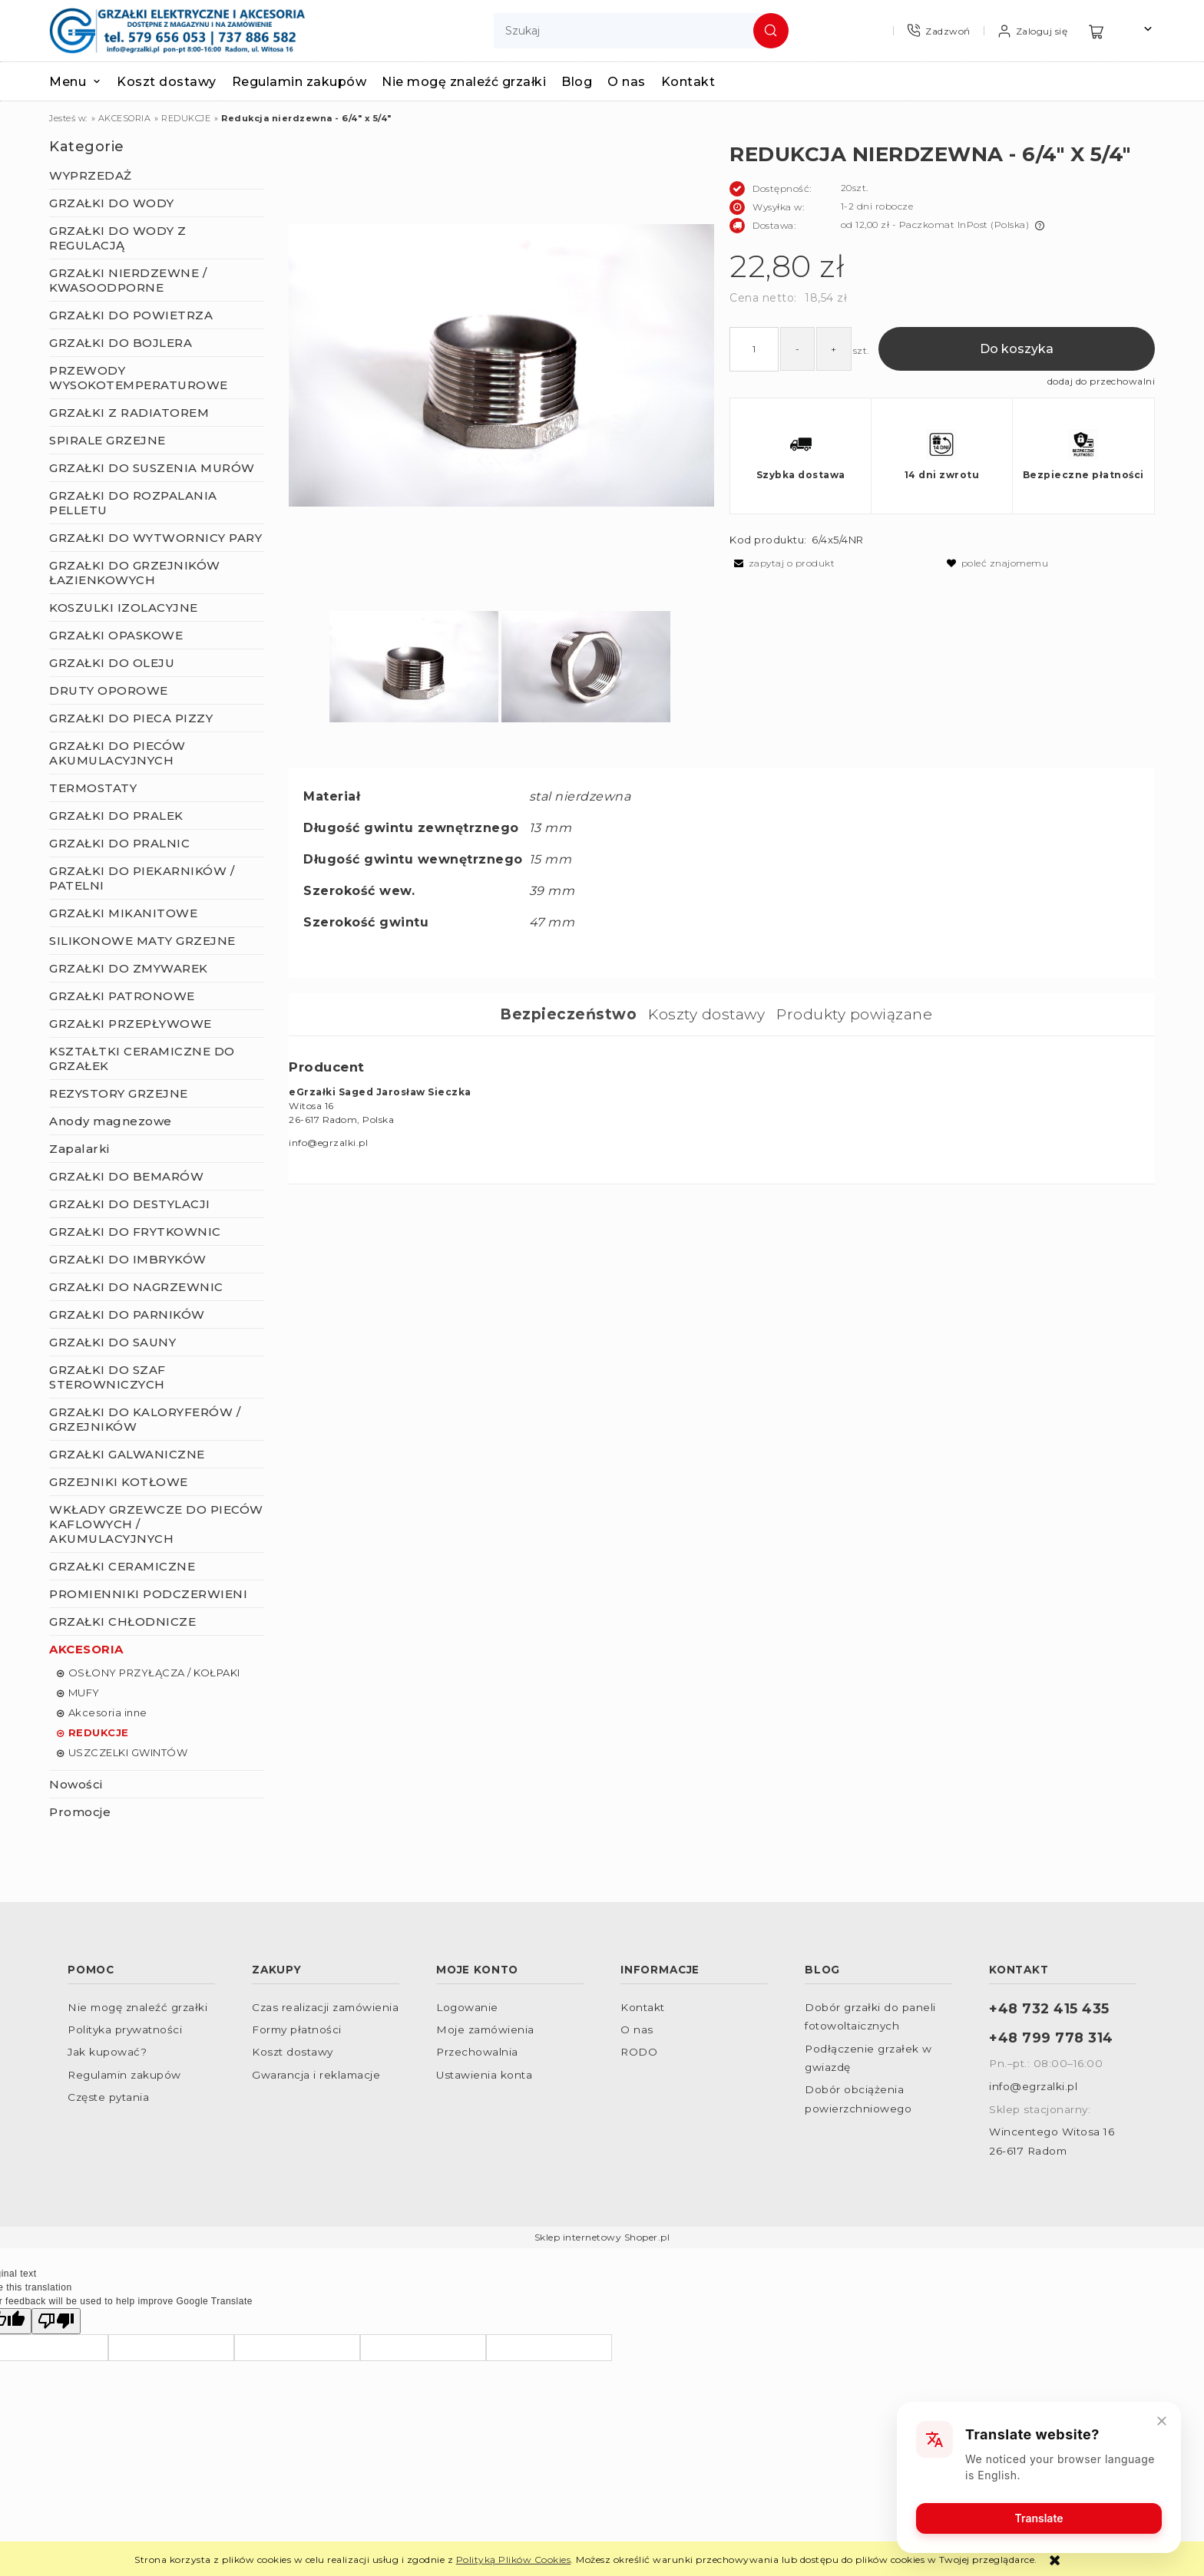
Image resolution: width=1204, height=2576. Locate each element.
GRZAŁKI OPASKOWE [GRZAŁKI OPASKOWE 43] (116, 635)
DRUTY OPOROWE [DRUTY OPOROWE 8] (108, 690)
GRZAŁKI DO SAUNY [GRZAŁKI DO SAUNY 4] (112, 1342)
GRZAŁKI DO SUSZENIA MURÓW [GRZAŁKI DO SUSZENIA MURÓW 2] (152, 468)
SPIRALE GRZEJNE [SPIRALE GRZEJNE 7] (107, 440)
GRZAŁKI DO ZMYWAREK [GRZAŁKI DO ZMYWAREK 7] (128, 968)
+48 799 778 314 (1051, 2037)
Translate (1039, 2518)
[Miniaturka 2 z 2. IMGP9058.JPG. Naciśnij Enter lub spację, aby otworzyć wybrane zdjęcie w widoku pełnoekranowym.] (585, 668)
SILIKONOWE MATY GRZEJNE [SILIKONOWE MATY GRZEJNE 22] (142, 940)
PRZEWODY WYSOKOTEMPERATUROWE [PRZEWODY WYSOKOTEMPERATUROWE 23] (138, 377)
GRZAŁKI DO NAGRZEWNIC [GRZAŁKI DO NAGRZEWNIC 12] (136, 1287)
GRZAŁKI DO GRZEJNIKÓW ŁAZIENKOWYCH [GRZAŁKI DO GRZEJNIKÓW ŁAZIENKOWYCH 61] (134, 572)
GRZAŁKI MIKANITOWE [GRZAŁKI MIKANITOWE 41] (123, 913)
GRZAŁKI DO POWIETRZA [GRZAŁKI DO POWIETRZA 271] (131, 315)
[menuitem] (83, 81)
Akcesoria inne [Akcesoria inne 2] (107, 1712)
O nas (636, 2029)
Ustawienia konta (484, 2075)
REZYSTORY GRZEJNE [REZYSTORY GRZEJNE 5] (118, 1093)
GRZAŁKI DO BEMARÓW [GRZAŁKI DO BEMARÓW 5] (126, 1176)
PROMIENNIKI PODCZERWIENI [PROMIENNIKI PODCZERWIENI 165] (148, 1594)
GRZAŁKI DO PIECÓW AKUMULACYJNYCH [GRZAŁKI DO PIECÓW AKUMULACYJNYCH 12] (117, 753)
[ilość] (754, 349)
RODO (638, 2052)
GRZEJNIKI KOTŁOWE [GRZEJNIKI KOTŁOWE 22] (118, 1482)
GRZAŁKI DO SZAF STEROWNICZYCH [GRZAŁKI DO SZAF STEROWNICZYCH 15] (107, 1377)
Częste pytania (108, 2097)
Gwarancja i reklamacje (316, 2075)
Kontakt (642, 2007)
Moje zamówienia (485, 2029)
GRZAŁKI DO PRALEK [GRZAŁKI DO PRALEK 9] (116, 815)
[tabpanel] (722, 1104)
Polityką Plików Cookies (513, 2559)
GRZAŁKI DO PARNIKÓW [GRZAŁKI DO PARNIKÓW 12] (127, 1314)
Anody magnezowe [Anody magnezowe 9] (110, 1121)
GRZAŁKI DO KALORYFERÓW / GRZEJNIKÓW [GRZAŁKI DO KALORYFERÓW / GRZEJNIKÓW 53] (144, 1419)
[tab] (574, 1014)
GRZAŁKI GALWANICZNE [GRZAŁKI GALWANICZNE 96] (127, 1454)
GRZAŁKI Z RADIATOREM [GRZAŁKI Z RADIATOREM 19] (129, 412)
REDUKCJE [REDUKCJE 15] (98, 1732)
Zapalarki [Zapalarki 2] (79, 1148)
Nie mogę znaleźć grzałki (137, 2007)
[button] (782, 563)
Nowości (76, 1784)
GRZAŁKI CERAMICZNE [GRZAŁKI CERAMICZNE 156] (122, 1566)
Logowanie (467, 2007)
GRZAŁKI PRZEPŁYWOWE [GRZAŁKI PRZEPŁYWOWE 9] (130, 1023)
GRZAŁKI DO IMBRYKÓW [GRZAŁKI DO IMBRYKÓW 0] (128, 1259)
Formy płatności (297, 2029)
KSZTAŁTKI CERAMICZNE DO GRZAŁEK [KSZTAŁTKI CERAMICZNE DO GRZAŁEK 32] (142, 1058)
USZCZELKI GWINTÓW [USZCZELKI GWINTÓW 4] (128, 1752)
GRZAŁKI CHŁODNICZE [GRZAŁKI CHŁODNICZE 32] (122, 1621)
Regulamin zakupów (124, 2075)
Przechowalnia (477, 2052)
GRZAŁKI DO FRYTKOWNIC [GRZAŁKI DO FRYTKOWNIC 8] (135, 1231)
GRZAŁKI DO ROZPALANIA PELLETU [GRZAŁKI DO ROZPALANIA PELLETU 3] (133, 502)
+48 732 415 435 (1049, 2008)
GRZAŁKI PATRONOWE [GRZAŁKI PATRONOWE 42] (122, 996)
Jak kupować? (107, 2052)
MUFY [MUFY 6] (84, 1692)
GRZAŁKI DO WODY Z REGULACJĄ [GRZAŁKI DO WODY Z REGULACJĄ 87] (118, 238)
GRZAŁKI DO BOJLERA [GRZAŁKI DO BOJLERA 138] (120, 342)
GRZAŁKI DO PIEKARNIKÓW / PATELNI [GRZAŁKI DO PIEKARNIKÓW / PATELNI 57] (141, 878)
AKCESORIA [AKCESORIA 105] (86, 1649)
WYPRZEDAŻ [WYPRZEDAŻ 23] (90, 175)
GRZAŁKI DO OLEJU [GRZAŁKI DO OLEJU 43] (111, 663)
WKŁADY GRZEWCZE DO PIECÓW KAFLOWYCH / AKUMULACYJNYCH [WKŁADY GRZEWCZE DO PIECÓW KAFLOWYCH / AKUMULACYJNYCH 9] (156, 1524)
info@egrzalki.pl (1033, 2086)
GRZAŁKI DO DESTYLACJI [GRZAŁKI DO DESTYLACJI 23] (129, 1204)
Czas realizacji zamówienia (325, 2007)
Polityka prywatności (125, 2029)
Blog (822, 1969)
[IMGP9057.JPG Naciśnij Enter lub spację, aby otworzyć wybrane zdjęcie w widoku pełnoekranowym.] (501, 365)
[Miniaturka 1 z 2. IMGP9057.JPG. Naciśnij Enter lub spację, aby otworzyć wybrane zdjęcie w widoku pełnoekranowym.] (413, 668)
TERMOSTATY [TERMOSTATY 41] (93, 788)
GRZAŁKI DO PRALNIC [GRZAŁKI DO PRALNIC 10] (119, 843)
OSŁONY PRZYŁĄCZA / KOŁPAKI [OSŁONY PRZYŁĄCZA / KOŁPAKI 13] (154, 1672)
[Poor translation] (56, 2321)
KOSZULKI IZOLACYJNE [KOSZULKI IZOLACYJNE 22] (123, 607)
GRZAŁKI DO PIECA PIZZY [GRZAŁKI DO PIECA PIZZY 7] (131, 718)
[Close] (1162, 2421)
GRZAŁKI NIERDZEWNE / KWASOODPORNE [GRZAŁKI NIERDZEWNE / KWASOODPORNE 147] (128, 280)
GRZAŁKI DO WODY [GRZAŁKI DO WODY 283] (111, 203)
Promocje (80, 1812)
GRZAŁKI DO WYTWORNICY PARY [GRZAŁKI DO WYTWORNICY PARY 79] (155, 537)
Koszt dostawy (292, 2052)
